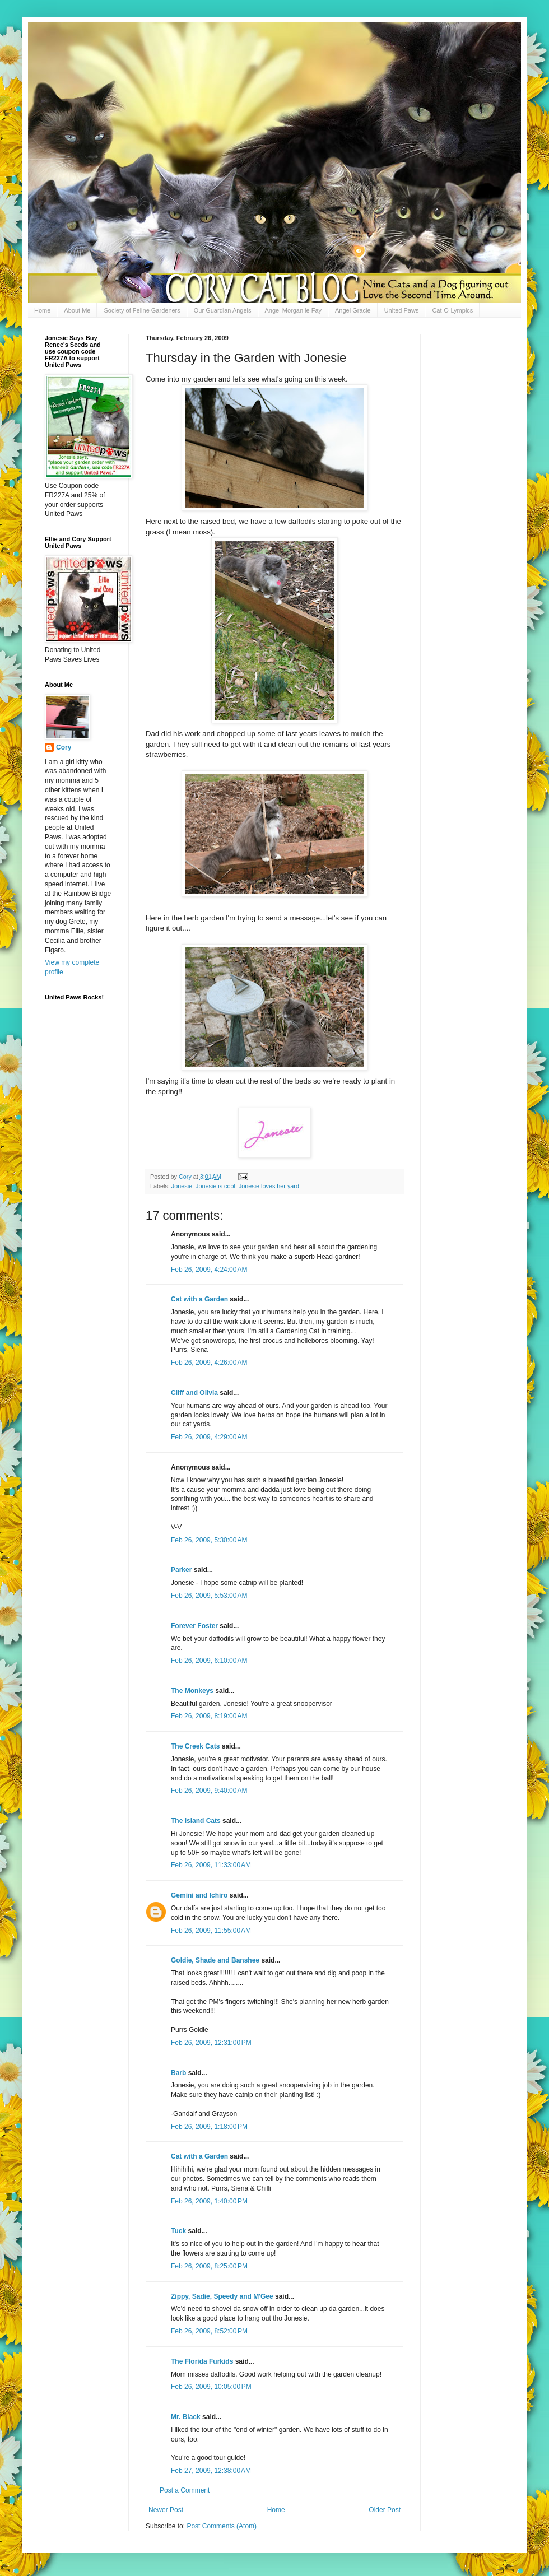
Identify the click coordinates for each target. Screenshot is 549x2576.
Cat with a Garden (199, 1299)
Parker (181, 1570)
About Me (77, 310)
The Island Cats (196, 1821)
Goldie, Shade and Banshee (215, 1960)
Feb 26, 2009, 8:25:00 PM (209, 2266)
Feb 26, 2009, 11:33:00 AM (211, 1865)
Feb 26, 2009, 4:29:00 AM (209, 1437)
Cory (63, 747)
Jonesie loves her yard (269, 1186)
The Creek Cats (195, 1746)
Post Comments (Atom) (222, 2526)
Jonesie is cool (215, 1186)
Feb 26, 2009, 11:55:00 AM (211, 1931)
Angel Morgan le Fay (293, 310)
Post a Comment (185, 2490)
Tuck (178, 2231)
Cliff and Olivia (194, 1393)
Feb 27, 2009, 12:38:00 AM (211, 2471)
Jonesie (181, 1186)
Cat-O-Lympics (452, 310)
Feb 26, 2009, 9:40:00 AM (209, 1790)
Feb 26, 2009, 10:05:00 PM (211, 2387)
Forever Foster (194, 1626)
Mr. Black (186, 2417)
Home (42, 310)
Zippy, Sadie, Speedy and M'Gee (222, 2296)
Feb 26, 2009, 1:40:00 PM (209, 2201)
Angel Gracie (353, 310)
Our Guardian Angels (223, 310)
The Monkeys (192, 1691)
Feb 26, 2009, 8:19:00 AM (209, 1716)
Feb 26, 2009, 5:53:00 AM (209, 1595)
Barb (178, 2073)
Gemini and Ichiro (199, 1895)
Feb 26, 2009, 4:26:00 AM (209, 1362)
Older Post (385, 2510)
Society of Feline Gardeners (142, 310)
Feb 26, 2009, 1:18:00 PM (209, 2127)
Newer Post (165, 2510)
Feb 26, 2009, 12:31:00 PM (211, 2043)
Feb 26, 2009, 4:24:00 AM (209, 1269)
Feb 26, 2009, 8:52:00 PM (209, 2331)
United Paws (401, 310)
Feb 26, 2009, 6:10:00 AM (209, 1660)
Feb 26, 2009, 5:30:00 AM (209, 1540)
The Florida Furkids (202, 2361)
